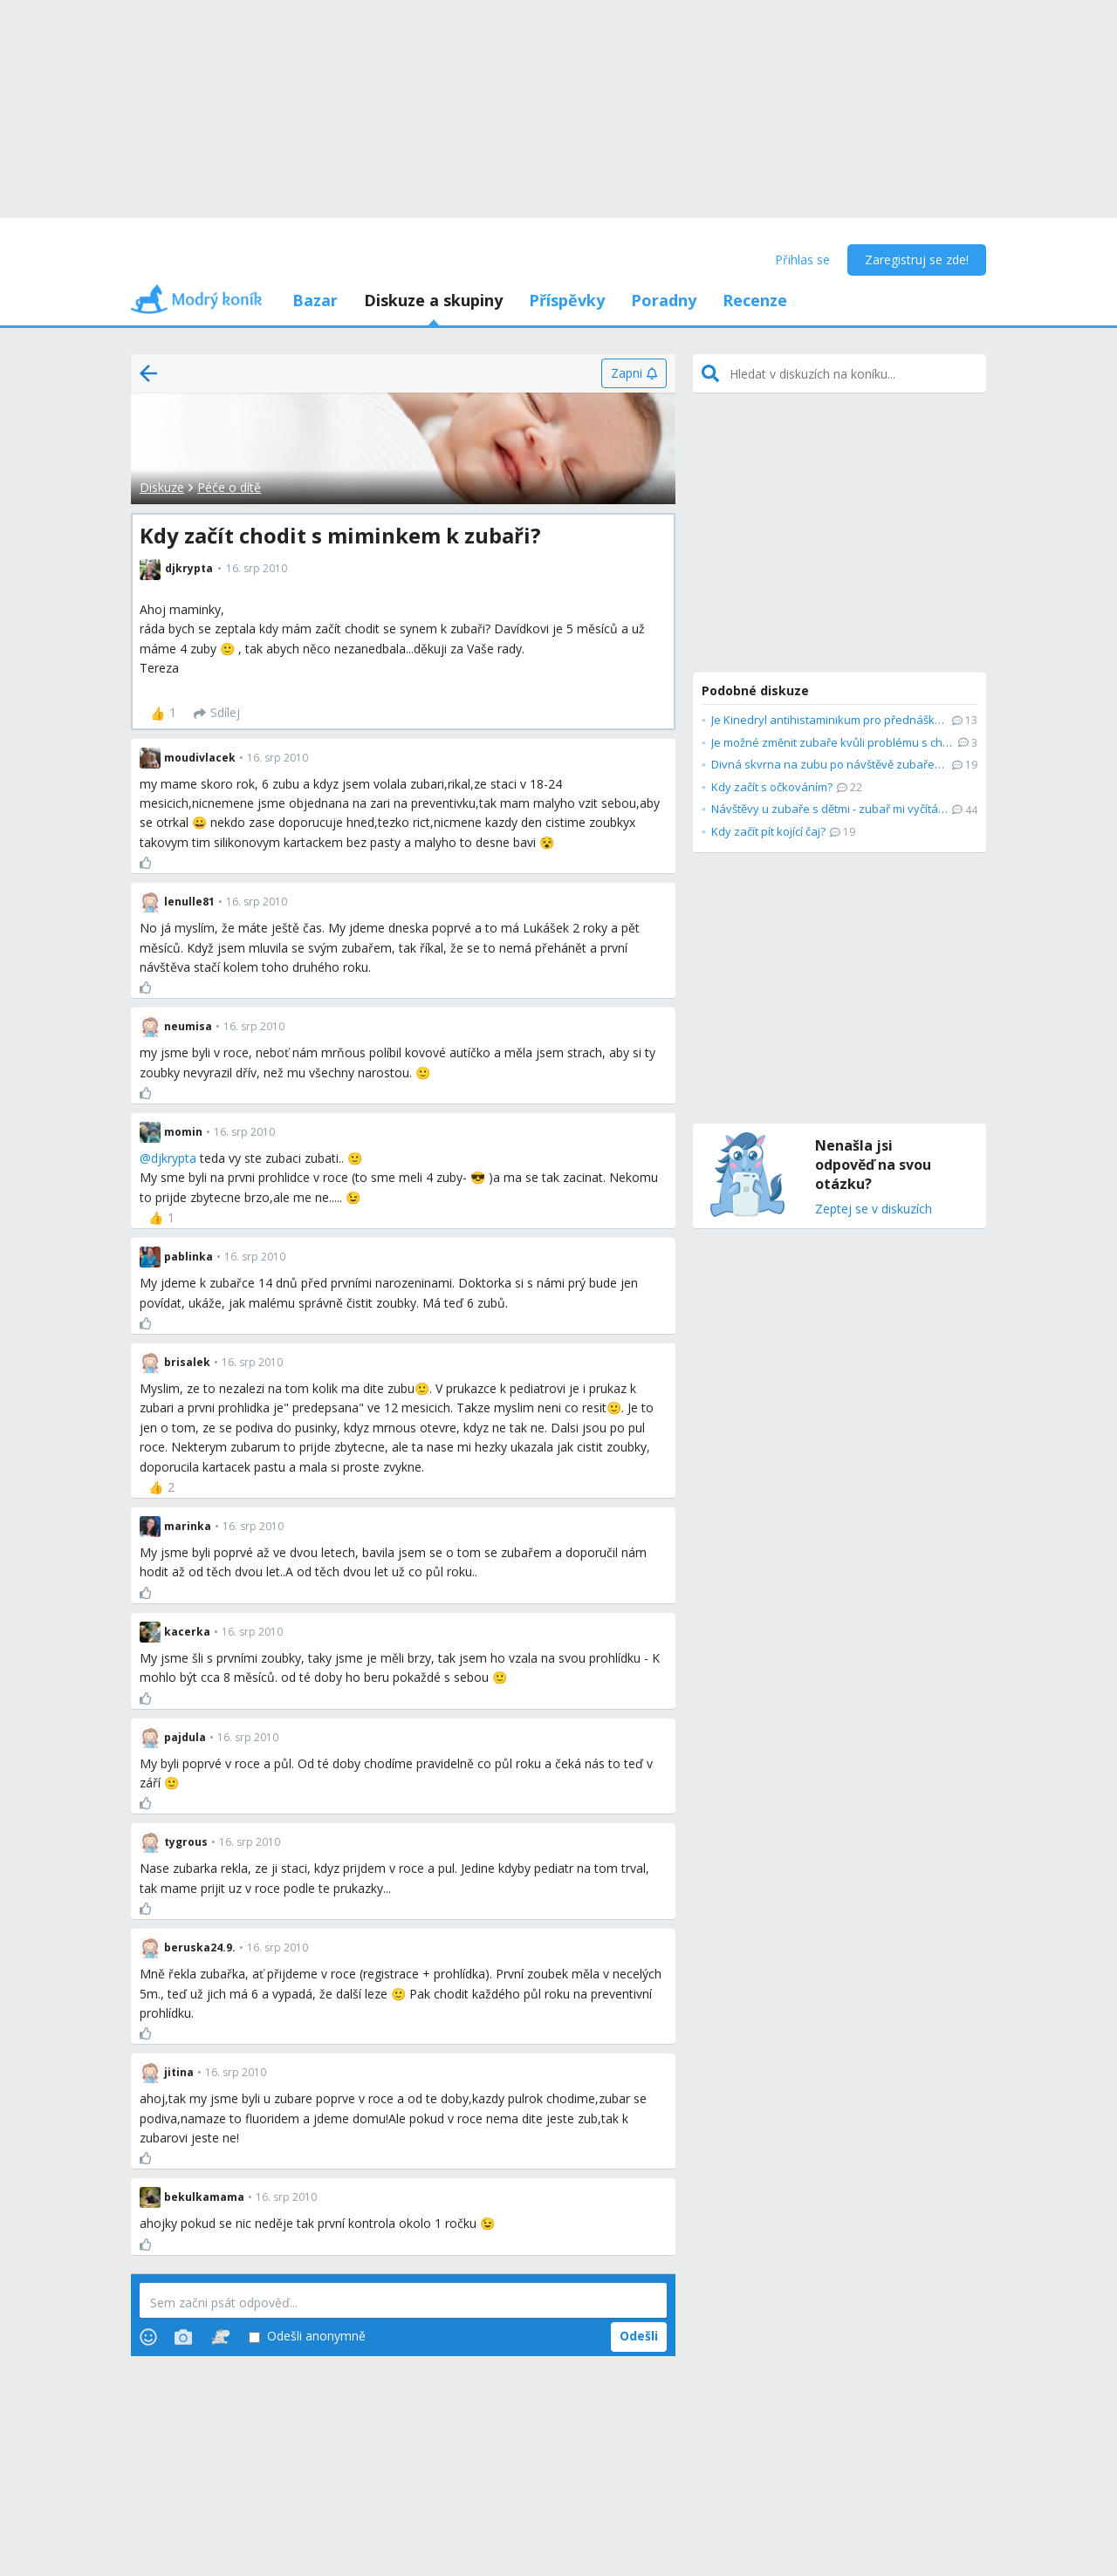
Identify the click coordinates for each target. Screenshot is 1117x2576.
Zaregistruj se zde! (917, 259)
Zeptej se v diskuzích (873, 1209)
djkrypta (173, 1158)
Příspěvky (567, 300)
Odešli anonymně (307, 2336)
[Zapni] (634, 373)
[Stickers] (220, 2337)
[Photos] (183, 2337)
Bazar (315, 300)
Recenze (755, 300)
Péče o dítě (229, 487)
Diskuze (162, 487)
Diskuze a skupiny (433, 300)
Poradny (663, 300)
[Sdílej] (217, 713)
